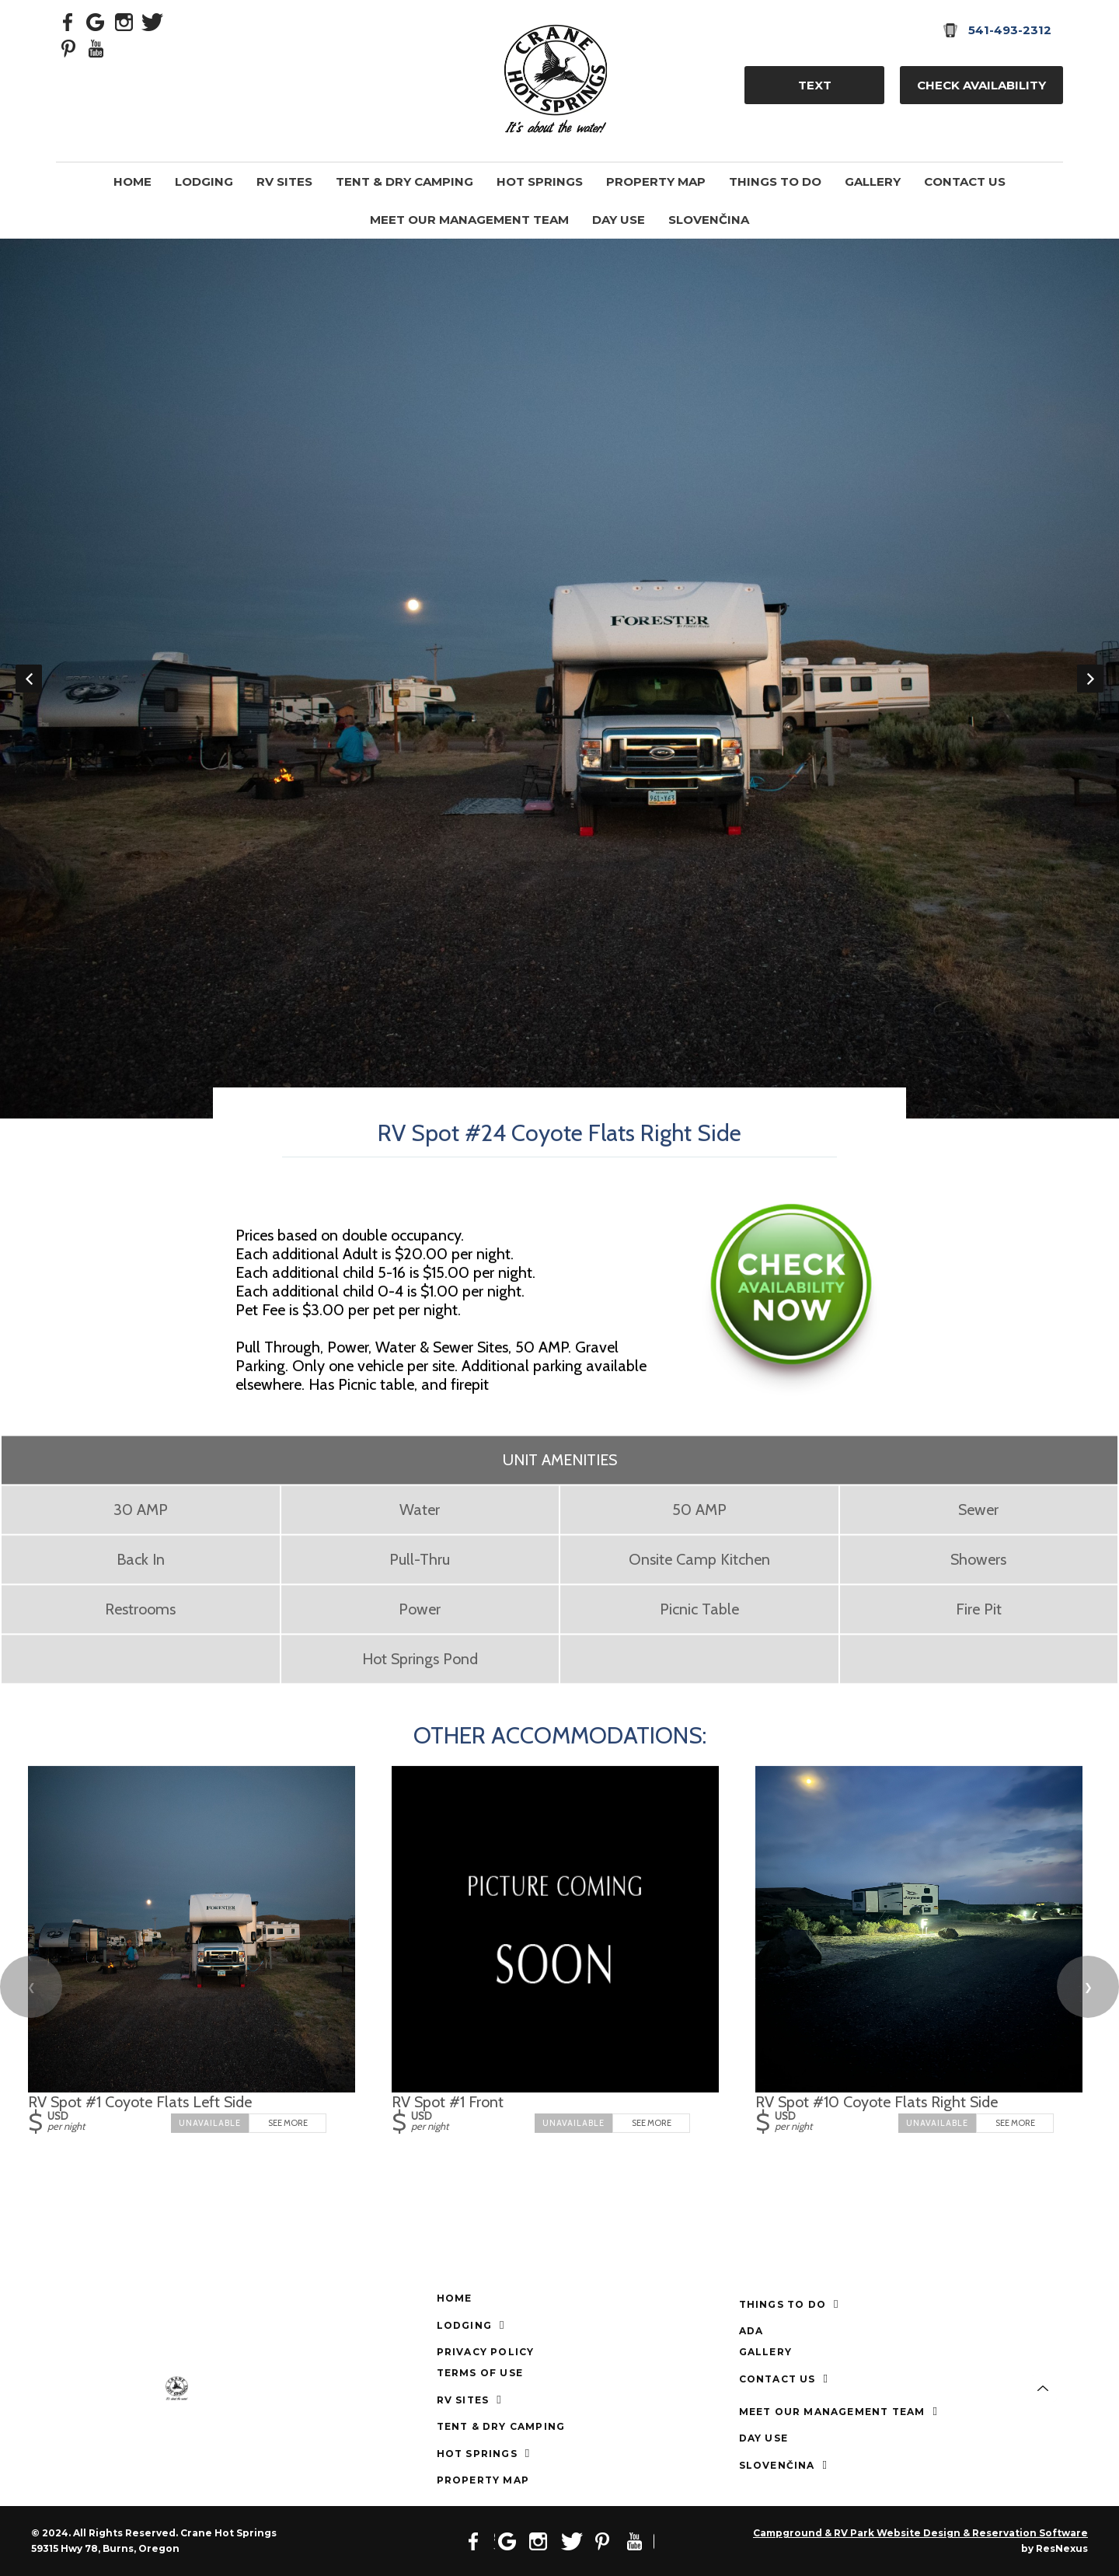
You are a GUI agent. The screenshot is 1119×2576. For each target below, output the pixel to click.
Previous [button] (29, 679)
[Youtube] (96, 47)
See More (288, 2122)
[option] (559, 679)
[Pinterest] (68, 47)
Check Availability (981, 85)
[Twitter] (152, 21)
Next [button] (1090, 679)
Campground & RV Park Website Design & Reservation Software (920, 2533)
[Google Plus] (96, 21)
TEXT (814, 85)
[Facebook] (68, 21)
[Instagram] (124, 21)
